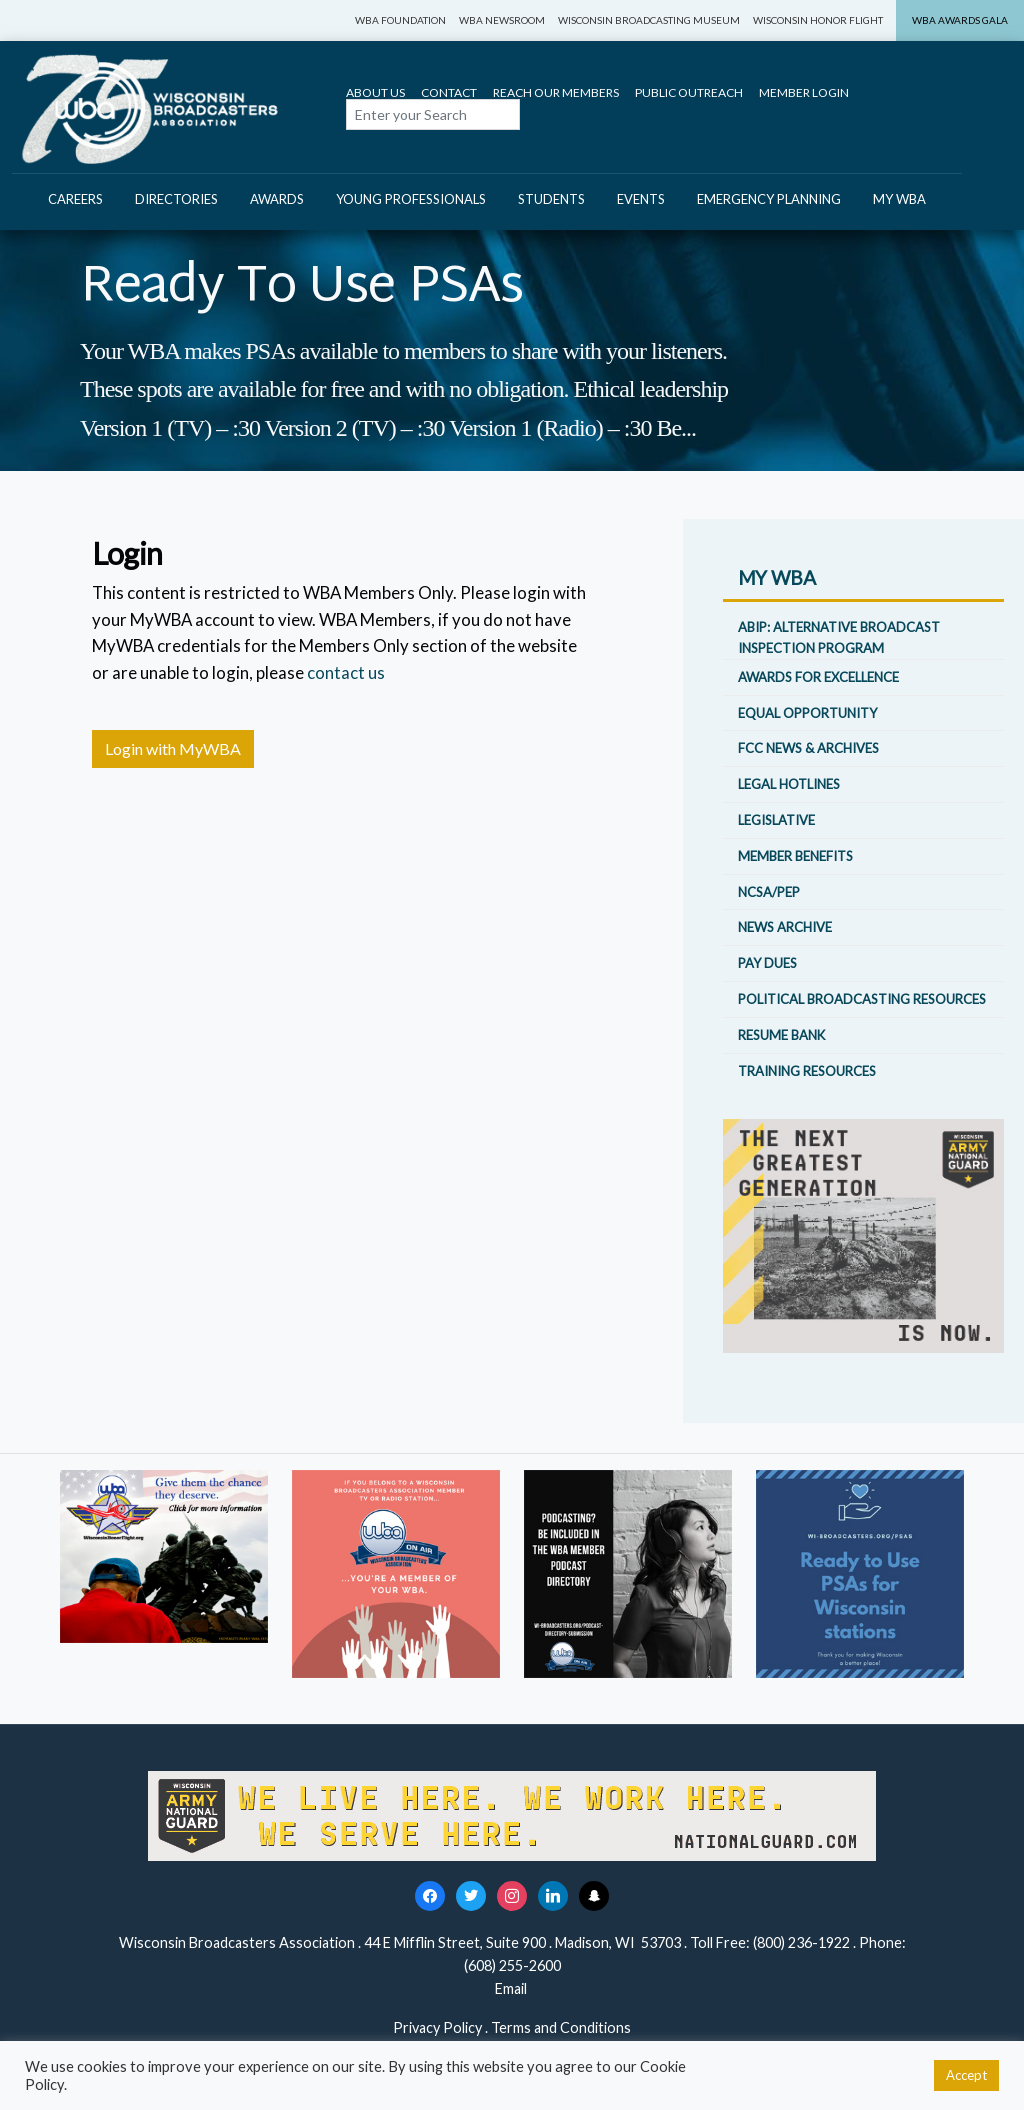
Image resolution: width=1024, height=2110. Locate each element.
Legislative (776, 820)
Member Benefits (795, 856)
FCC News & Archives (808, 748)
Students (551, 199)
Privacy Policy (437, 2027)
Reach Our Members (556, 92)
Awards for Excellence (818, 677)
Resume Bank (781, 1035)
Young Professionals (411, 199)
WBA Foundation (400, 20)
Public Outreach (689, 92)
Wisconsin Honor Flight (818, 20)
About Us (375, 92)
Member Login (804, 92)
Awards (277, 199)
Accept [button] (966, 2075)
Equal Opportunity (807, 713)
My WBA (899, 199)
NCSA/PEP (769, 892)
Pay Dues (767, 963)
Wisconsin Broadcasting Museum (649, 20)
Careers (75, 199)
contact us (346, 672)
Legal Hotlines (789, 784)
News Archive (785, 927)
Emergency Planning (769, 199)
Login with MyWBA (173, 748)
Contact (449, 92)
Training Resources (807, 1071)
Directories (176, 199)
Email (512, 1988)
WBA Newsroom (502, 20)
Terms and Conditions (561, 2027)
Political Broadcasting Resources (862, 999)
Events (641, 199)
